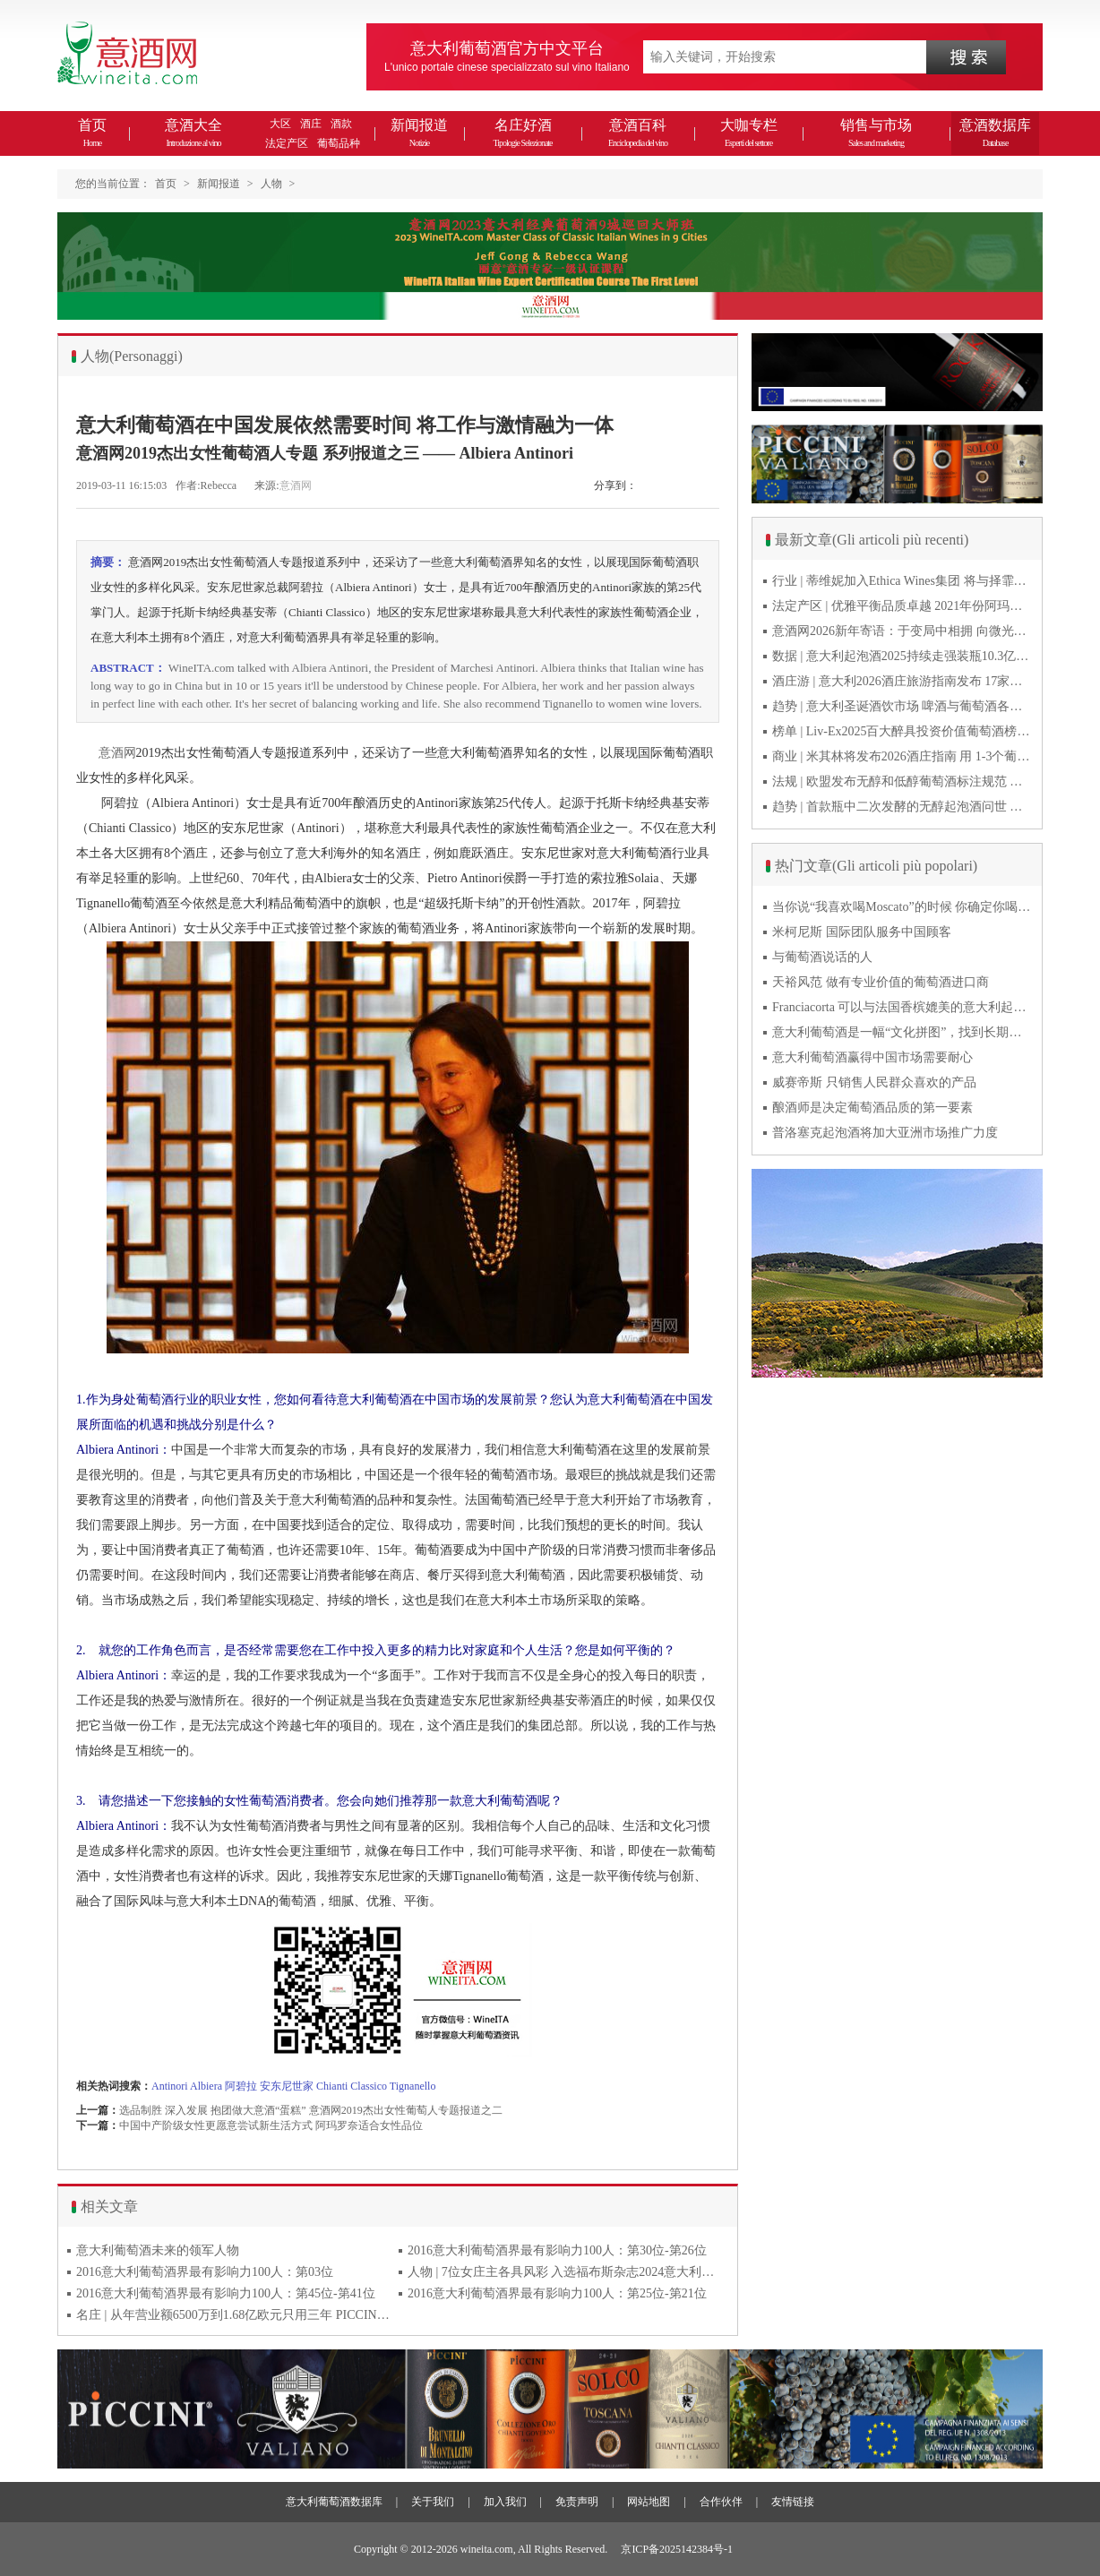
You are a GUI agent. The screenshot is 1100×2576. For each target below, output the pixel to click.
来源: (266, 485)
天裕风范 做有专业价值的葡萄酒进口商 (880, 982)
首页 (92, 132)
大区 (280, 123)
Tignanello (413, 2086)
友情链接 (792, 2501)
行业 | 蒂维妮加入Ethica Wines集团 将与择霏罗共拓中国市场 (902, 581)
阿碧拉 (241, 2086)
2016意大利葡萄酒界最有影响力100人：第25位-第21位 (557, 2293)
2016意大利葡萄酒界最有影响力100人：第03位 (204, 2272)
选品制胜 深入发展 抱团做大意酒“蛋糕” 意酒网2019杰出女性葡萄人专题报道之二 (311, 2110)
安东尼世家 (287, 2086)
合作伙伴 (721, 2501)
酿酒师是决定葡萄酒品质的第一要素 (872, 1107)
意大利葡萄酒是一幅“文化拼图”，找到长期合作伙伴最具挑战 (902, 1032)
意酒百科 (637, 132)
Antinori (169, 2086)
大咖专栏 (749, 132)
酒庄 (311, 123)
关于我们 (432, 2501)
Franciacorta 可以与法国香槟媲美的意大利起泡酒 (902, 1007)
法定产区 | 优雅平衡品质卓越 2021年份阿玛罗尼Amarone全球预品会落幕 (902, 606)
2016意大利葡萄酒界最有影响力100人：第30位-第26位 (557, 2250)
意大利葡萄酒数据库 (334, 2501)
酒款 (341, 123)
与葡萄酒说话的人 (822, 957)
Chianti (332, 2086)
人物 (271, 183)
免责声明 (576, 2501)
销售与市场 (876, 132)
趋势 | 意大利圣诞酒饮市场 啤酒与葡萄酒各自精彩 (902, 706)
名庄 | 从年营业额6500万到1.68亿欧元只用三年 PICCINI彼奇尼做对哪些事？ (233, 2315)
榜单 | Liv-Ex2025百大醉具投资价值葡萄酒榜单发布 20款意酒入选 (902, 731)
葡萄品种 (338, 143)
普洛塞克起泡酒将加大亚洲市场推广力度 (885, 1132)
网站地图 (648, 2501)
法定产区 (286, 143)
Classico (368, 2086)
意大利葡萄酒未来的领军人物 (157, 2250)
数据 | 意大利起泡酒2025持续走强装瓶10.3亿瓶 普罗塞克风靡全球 (902, 656)
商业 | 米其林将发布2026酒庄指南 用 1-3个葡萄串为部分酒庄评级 (902, 756)
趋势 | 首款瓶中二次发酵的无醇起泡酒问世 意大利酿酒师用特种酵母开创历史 (902, 806)
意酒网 (295, 485)
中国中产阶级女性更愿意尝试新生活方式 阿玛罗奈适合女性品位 (271, 2125)
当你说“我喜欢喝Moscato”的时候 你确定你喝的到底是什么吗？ (902, 907)
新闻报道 (419, 132)
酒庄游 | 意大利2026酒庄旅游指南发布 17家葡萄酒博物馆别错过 (902, 681)
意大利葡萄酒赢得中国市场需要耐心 (872, 1057)
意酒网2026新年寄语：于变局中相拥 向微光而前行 (902, 631)
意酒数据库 (995, 132)
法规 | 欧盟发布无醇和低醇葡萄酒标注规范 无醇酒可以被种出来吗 (902, 781)
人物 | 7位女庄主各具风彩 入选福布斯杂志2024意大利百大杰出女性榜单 (564, 2272)
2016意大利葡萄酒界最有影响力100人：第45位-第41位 (225, 2293)
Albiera (206, 2086)
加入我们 (505, 2501)
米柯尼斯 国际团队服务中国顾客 (861, 932)
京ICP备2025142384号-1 (677, 2549)
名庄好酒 (522, 132)
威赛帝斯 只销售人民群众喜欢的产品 (874, 1082)
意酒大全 (193, 132)
